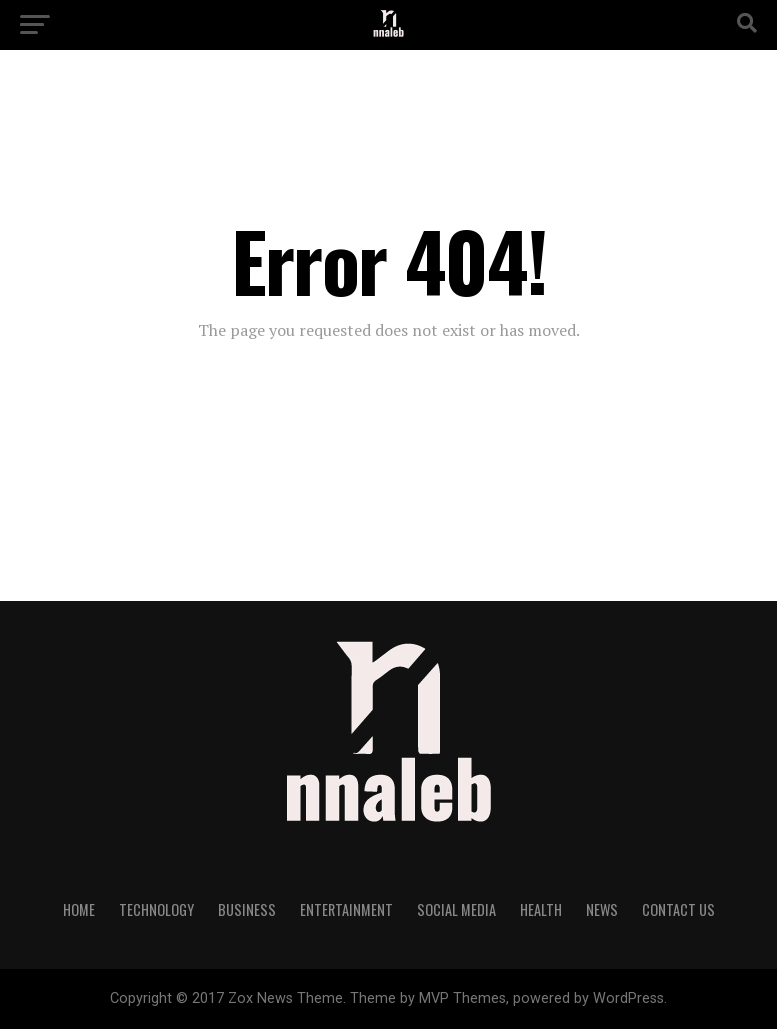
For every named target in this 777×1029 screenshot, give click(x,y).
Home (79, 909)
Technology (156, 909)
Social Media (456, 909)
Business (247, 909)
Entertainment (346, 909)
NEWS (602, 909)
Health (541, 909)
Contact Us (678, 909)
